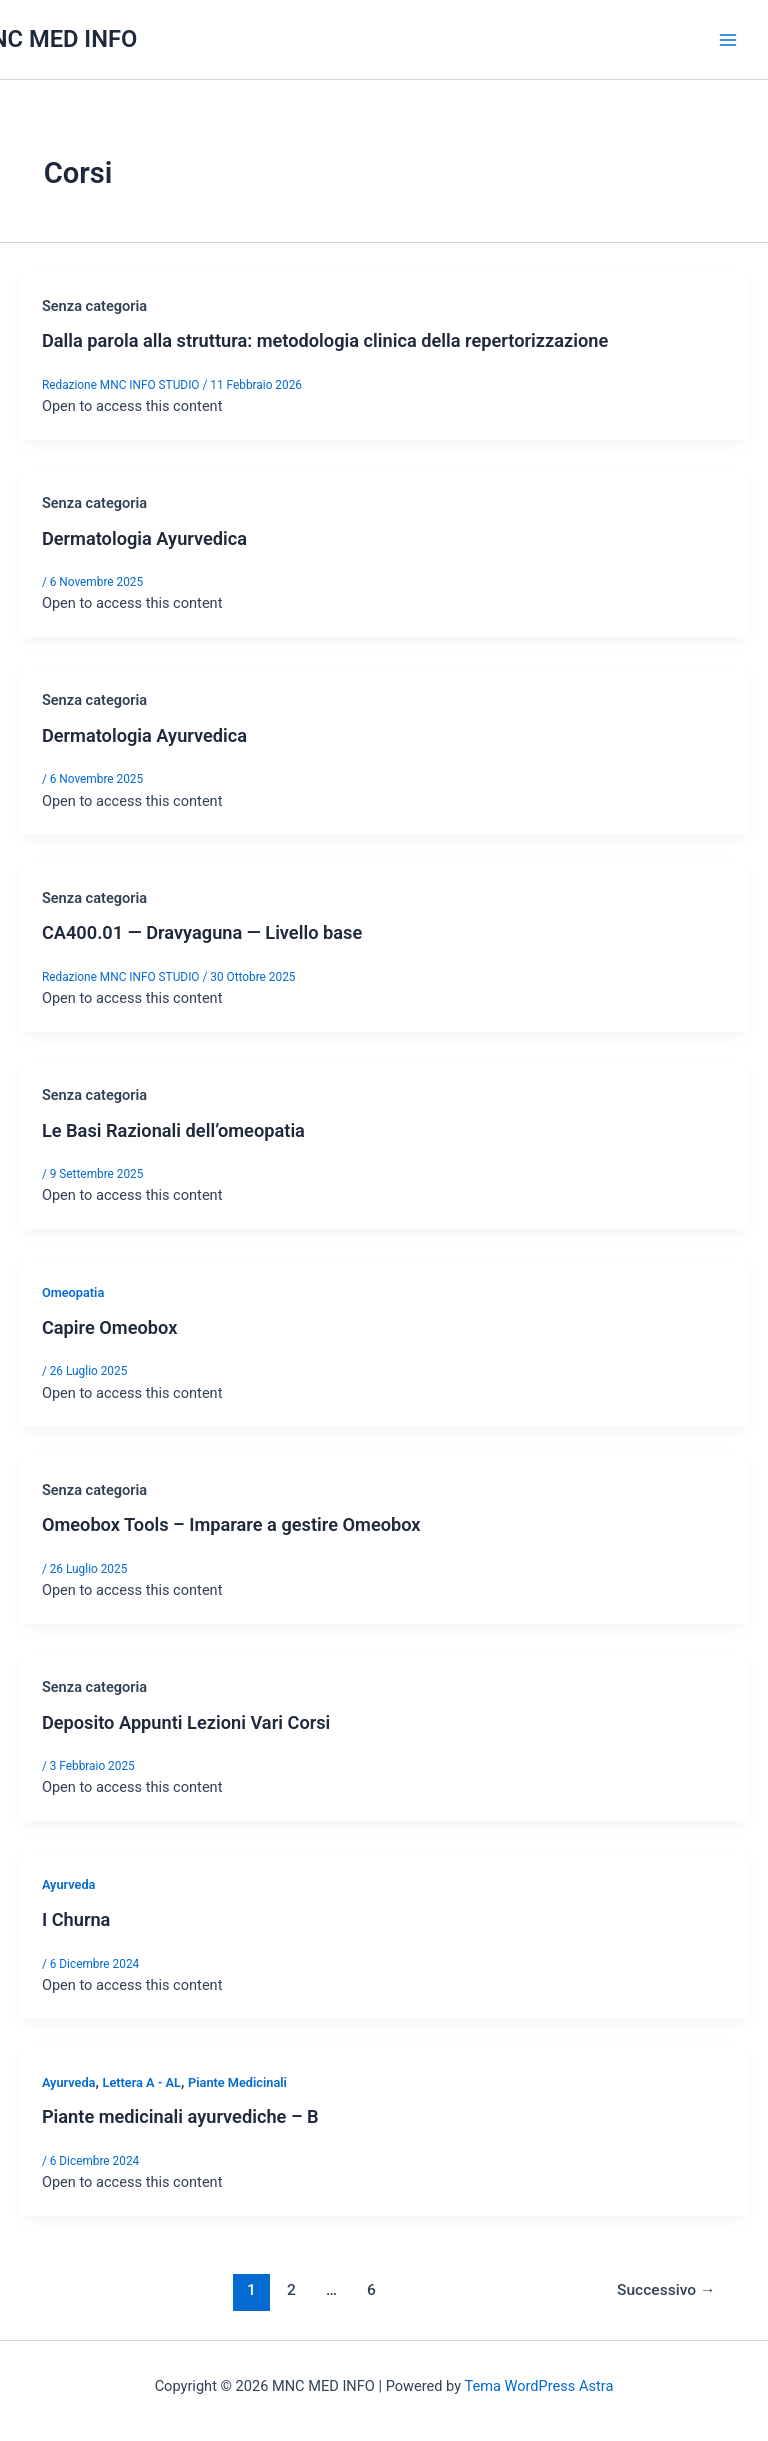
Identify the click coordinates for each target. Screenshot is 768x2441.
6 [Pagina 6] (371, 2290)
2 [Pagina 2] (291, 2290)
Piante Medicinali (237, 2082)
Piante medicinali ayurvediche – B (180, 2116)
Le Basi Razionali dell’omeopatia (173, 1130)
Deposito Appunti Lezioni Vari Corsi (186, 1722)
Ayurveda (69, 1884)
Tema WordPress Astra (538, 2386)
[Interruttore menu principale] (728, 39)
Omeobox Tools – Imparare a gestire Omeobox (231, 1524)
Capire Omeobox (109, 1327)
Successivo (666, 2290)
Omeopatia (73, 1292)
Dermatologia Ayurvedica (144, 538)
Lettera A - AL (141, 2082)
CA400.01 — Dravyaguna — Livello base (202, 932)
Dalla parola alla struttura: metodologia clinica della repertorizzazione (325, 340)
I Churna (76, 1919)
